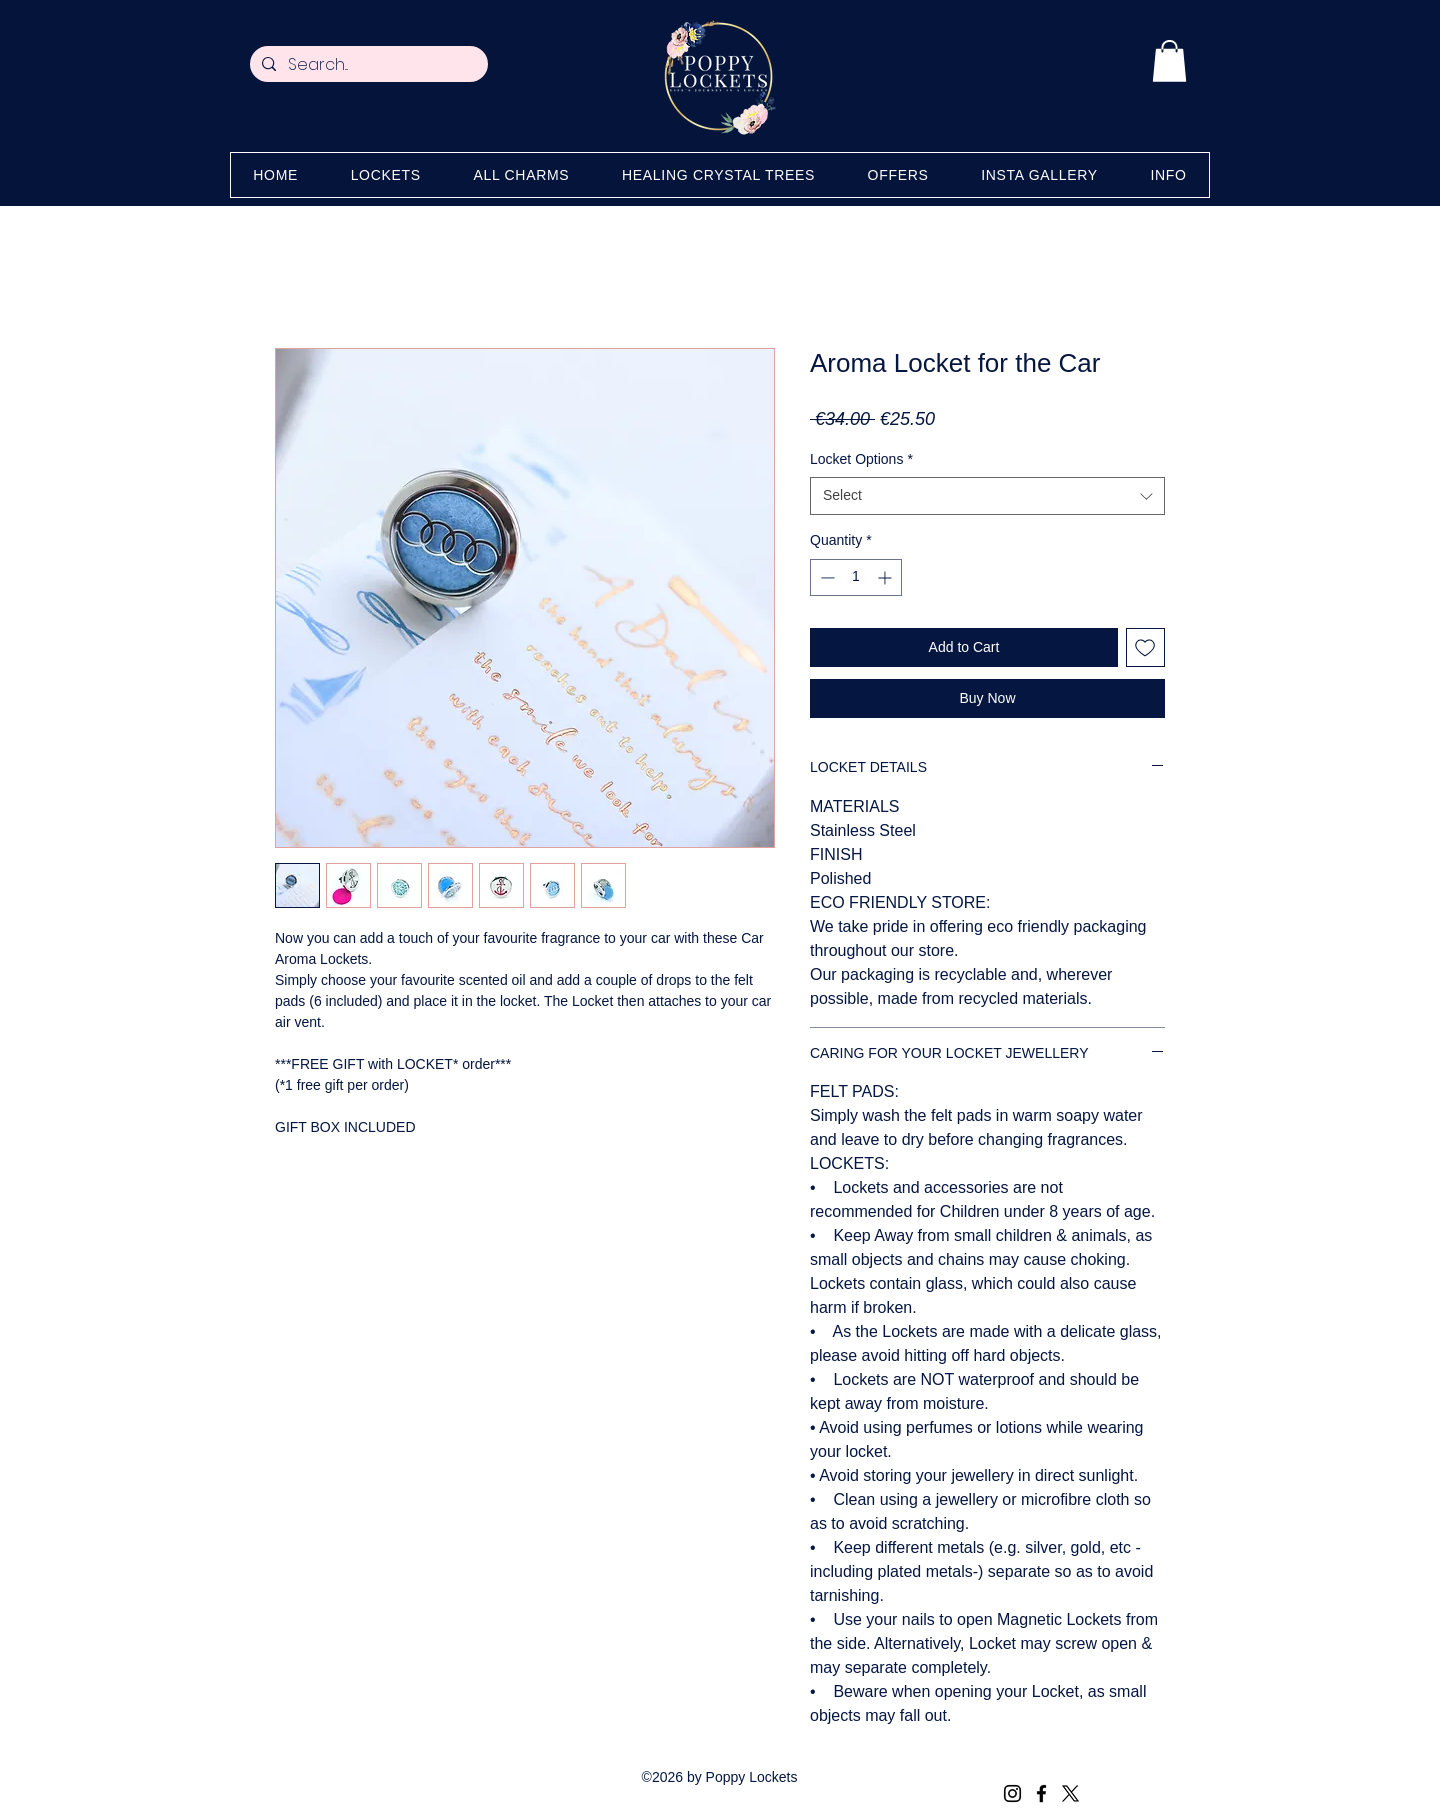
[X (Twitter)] (1070, 1793)
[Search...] (367, 65)
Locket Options (861, 459)
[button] (1169, 61)
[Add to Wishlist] (1145, 647)
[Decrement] (825, 577)
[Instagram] (1012, 1793)
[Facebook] (1041, 1793)
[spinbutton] (856, 577)
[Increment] (886, 577)
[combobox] (987, 496)
